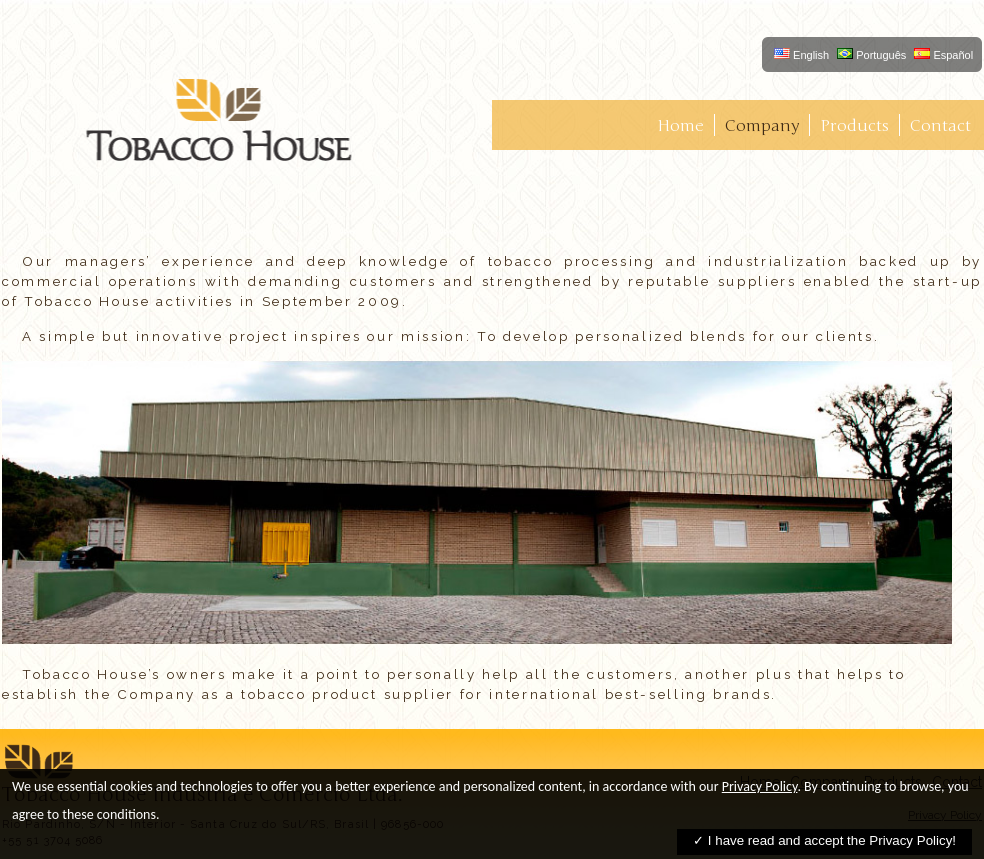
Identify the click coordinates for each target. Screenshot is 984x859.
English (801, 54)
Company (762, 126)
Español (943, 54)
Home (680, 126)
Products (854, 126)
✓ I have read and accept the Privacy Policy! (824, 840)
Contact (940, 126)
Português (871, 54)
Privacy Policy (760, 786)
